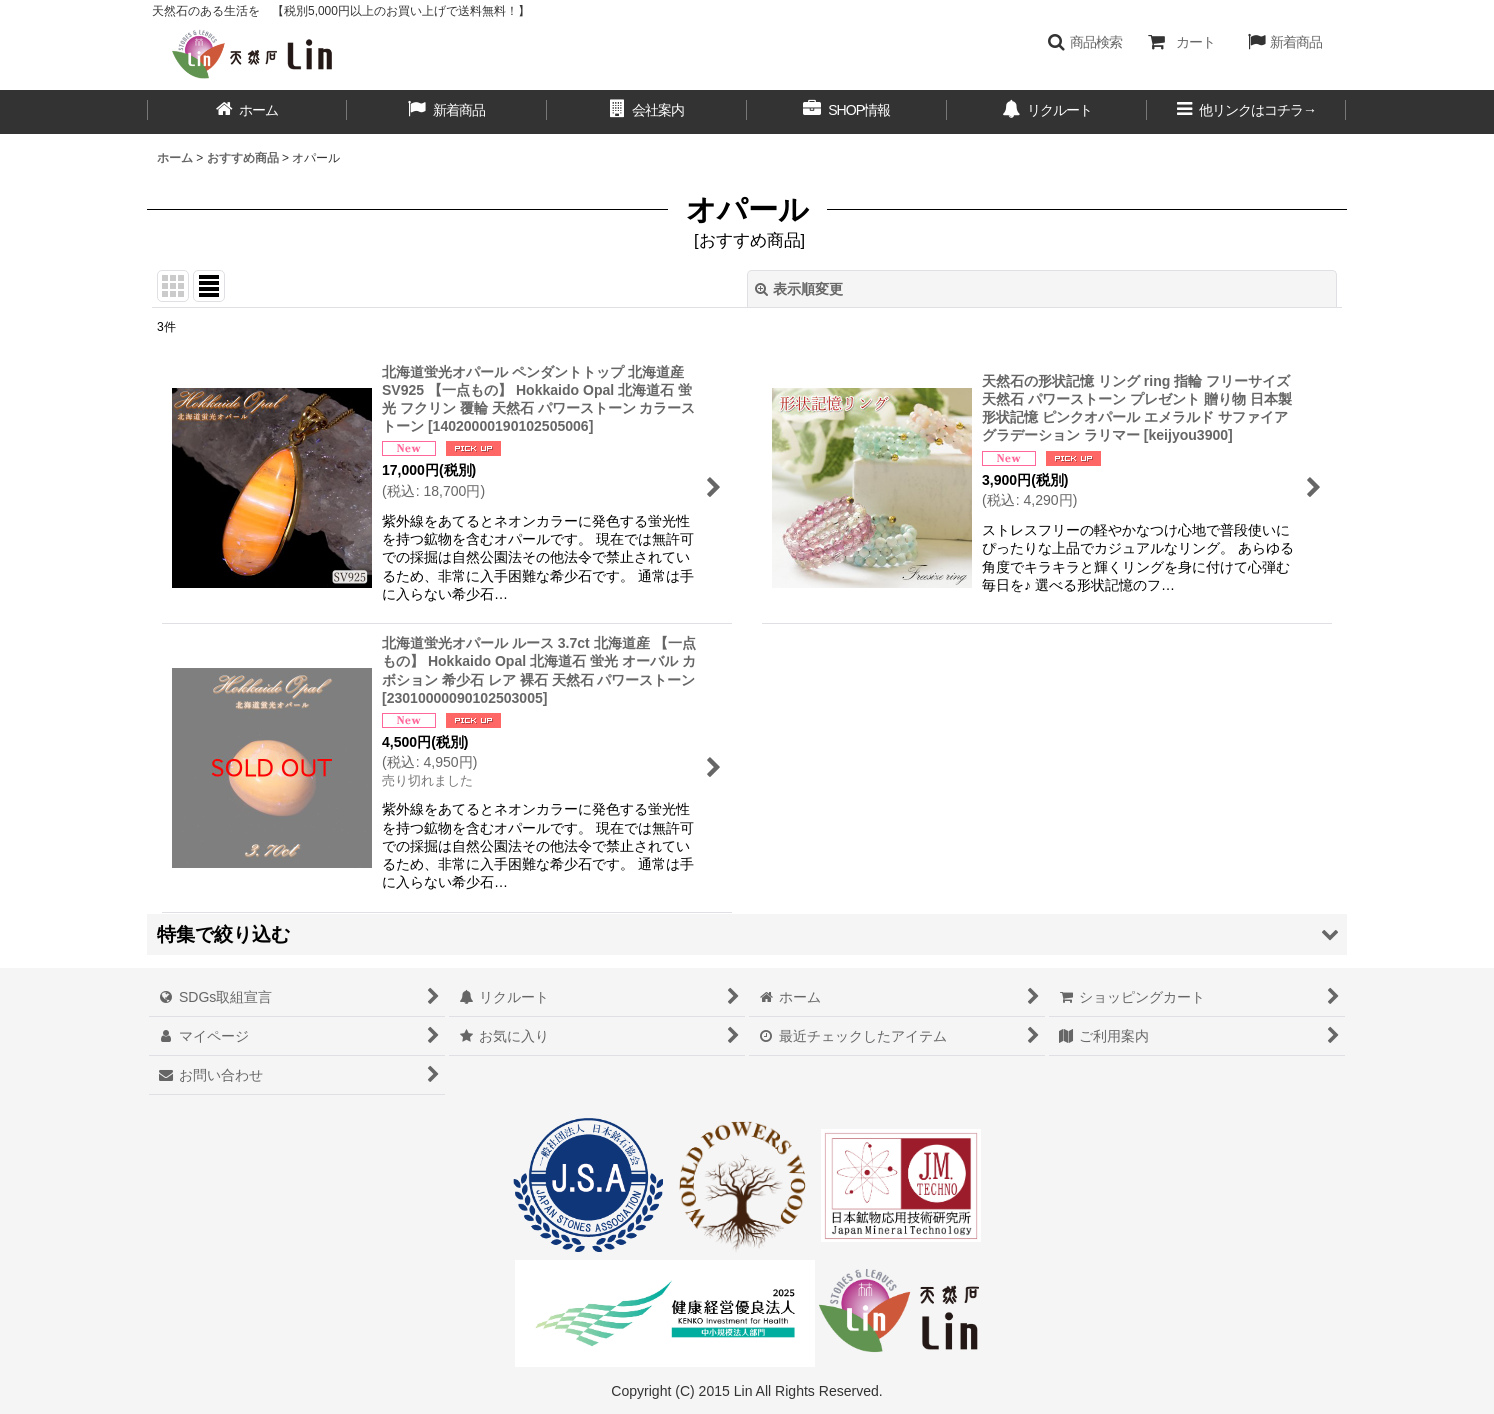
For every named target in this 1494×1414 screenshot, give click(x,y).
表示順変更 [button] (799, 289)
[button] (1084, 42)
